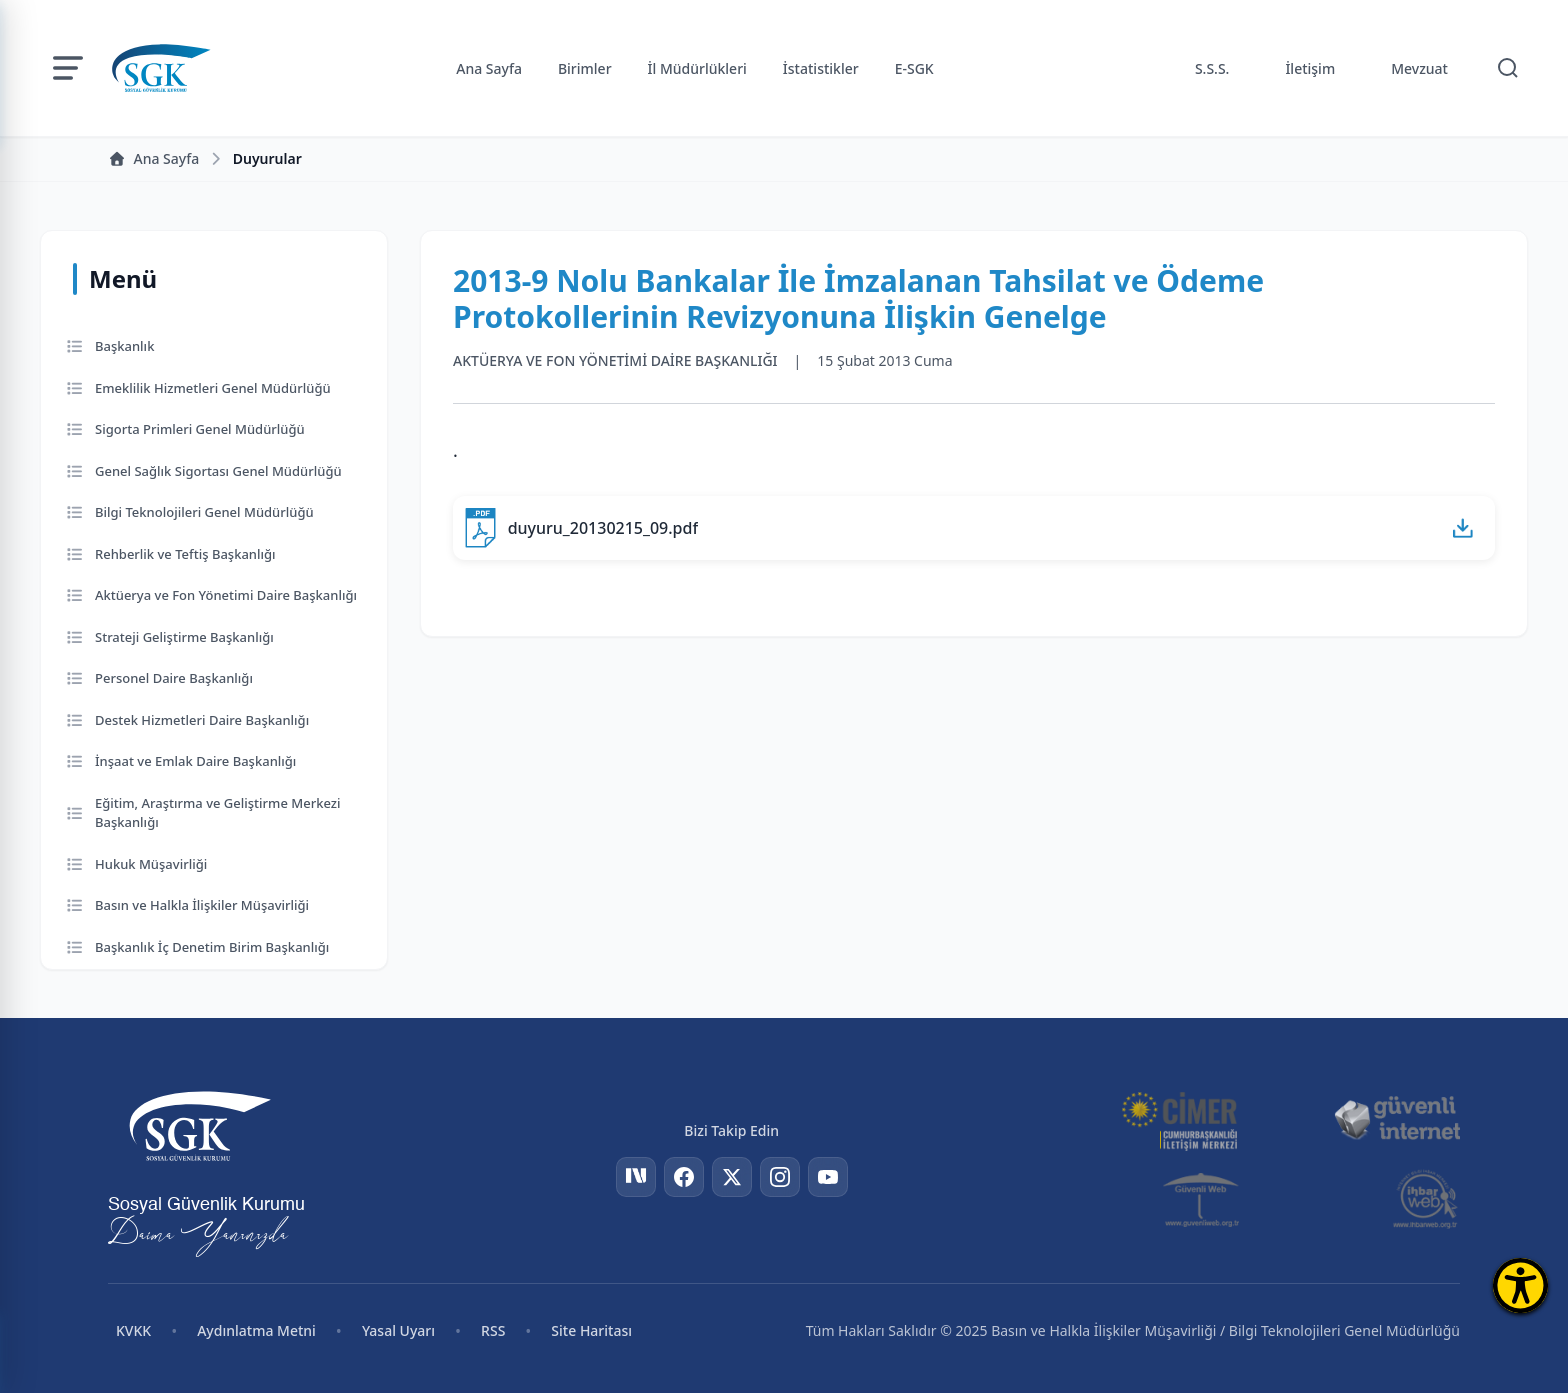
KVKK (133, 1330)
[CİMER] (1179, 1119)
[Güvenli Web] (1202, 1199)
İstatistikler (821, 68)
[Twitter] (732, 1177)
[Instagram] (780, 1177)
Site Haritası (591, 1330)
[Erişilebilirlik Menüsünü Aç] (1520, 1285)
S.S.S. (1212, 68)
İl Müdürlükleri (697, 68)
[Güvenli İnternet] (1397, 1119)
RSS (493, 1330)
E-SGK (914, 68)
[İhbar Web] (1425, 1199)
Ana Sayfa (489, 68)
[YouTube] (828, 1177)
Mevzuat (1419, 68)
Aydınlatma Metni (256, 1330)
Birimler (585, 68)
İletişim (1310, 68)
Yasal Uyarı (398, 1330)
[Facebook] (684, 1177)
